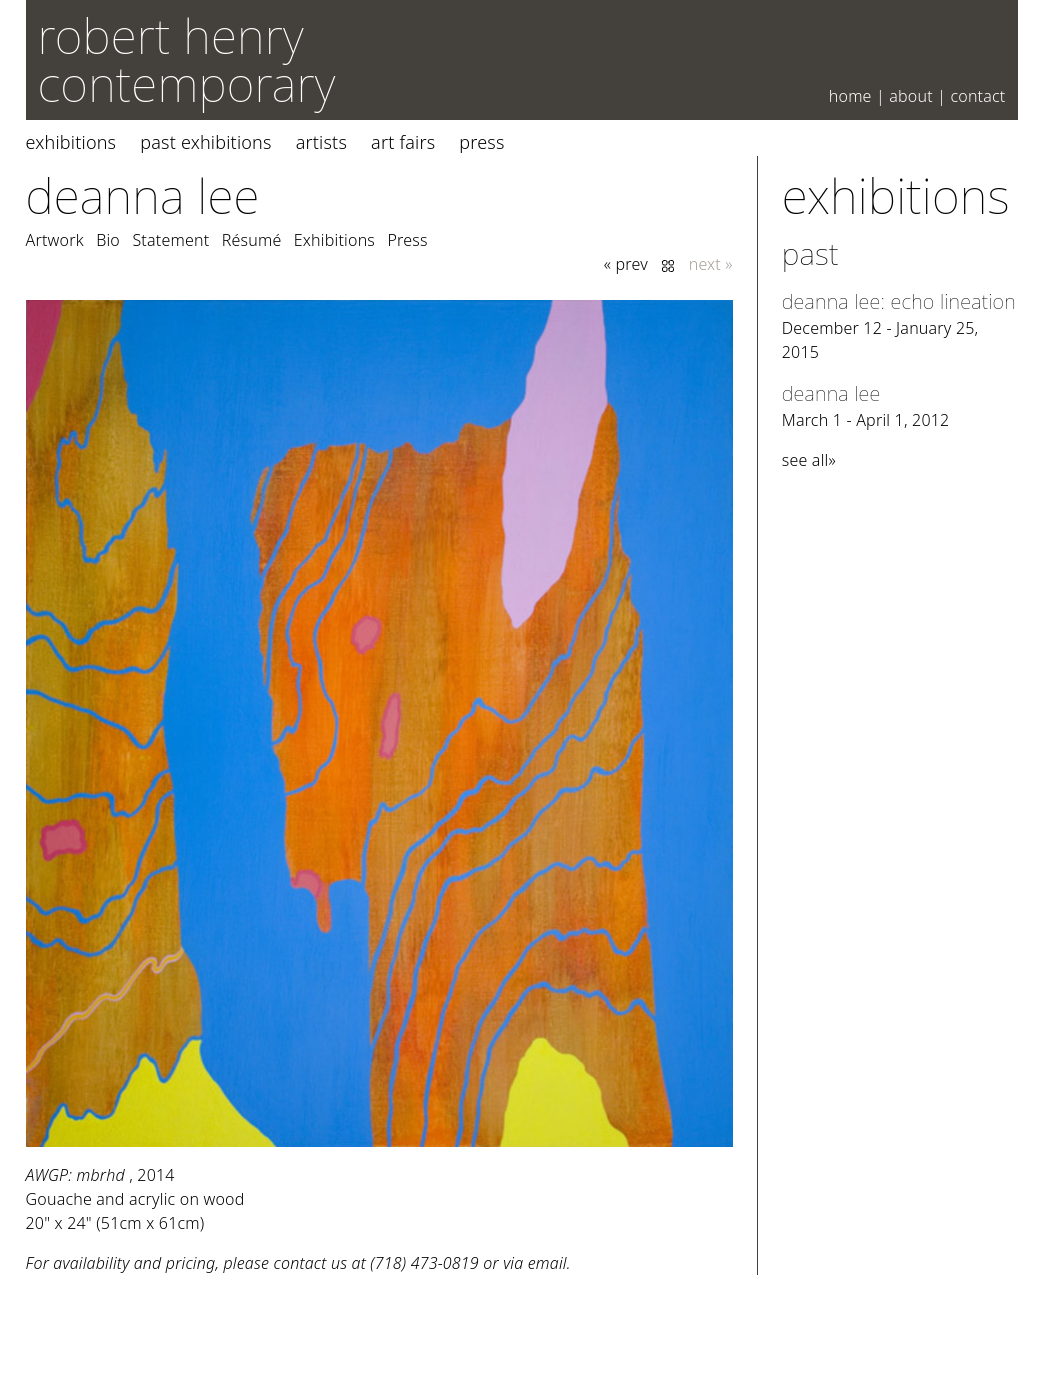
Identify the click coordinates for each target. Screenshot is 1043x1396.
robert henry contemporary (187, 59)
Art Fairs (403, 142)
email (547, 1263)
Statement (170, 240)
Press (481, 142)
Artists (321, 142)
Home (850, 96)
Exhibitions (71, 142)
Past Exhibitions (205, 142)
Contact (977, 96)
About (911, 96)
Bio (108, 240)
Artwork (55, 240)
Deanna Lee (143, 195)
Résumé (252, 240)
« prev (626, 264)
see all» (809, 460)
